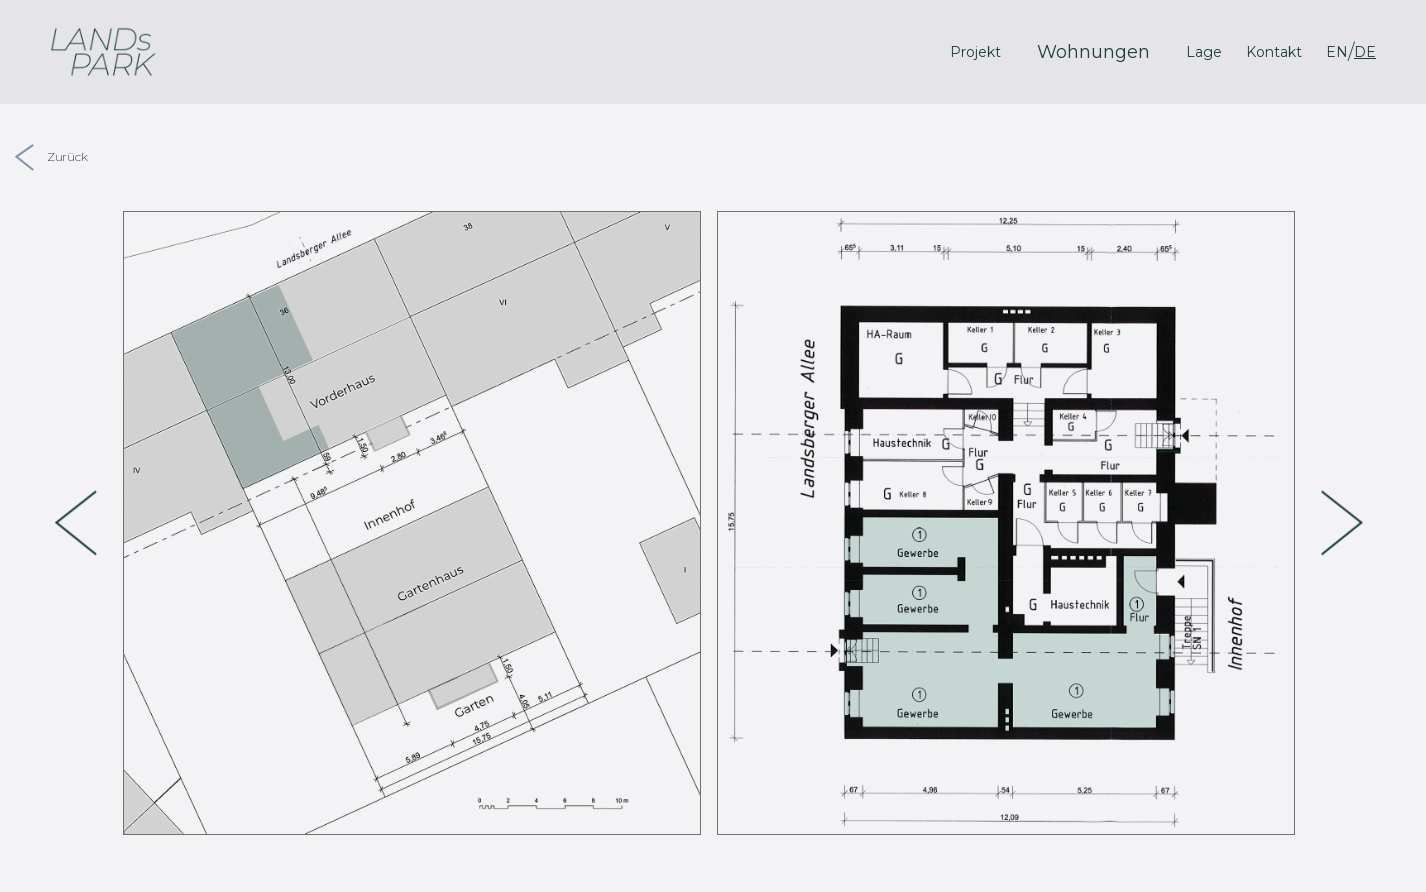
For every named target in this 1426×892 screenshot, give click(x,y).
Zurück (51, 156)
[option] (412, 523)
